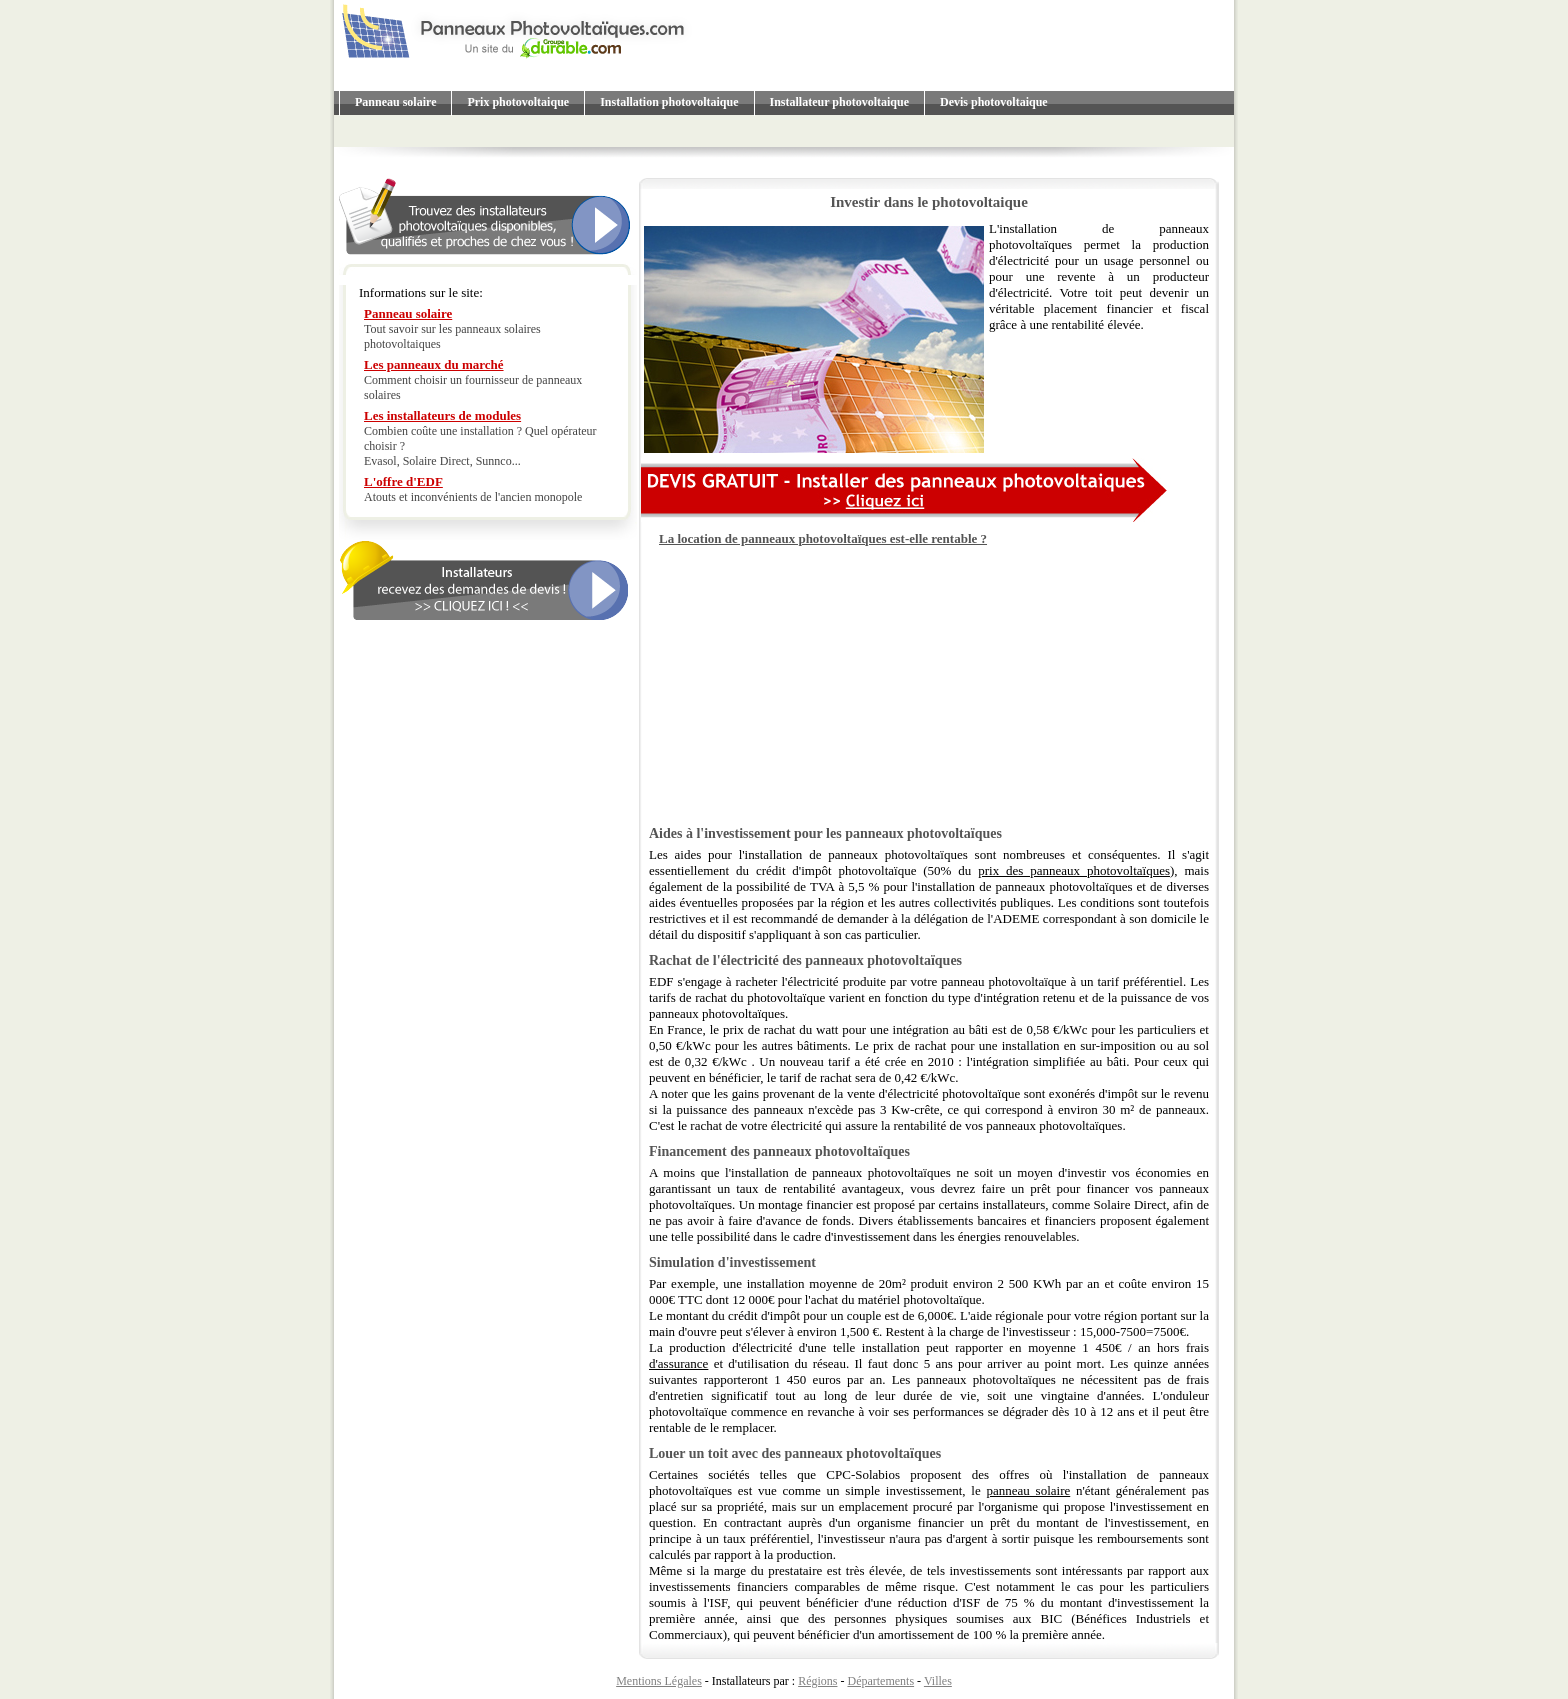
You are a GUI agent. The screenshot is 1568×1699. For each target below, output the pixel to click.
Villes (938, 1681)
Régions (817, 1681)
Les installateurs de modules (442, 415)
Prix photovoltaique (518, 102)
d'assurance (678, 1363)
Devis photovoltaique (994, 102)
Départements (880, 1681)
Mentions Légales (659, 1681)
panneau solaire (1029, 1490)
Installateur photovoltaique (839, 102)
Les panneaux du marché (434, 364)
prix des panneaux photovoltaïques (1074, 870)
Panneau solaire (395, 102)
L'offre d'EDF (403, 481)
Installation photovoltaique (669, 102)
